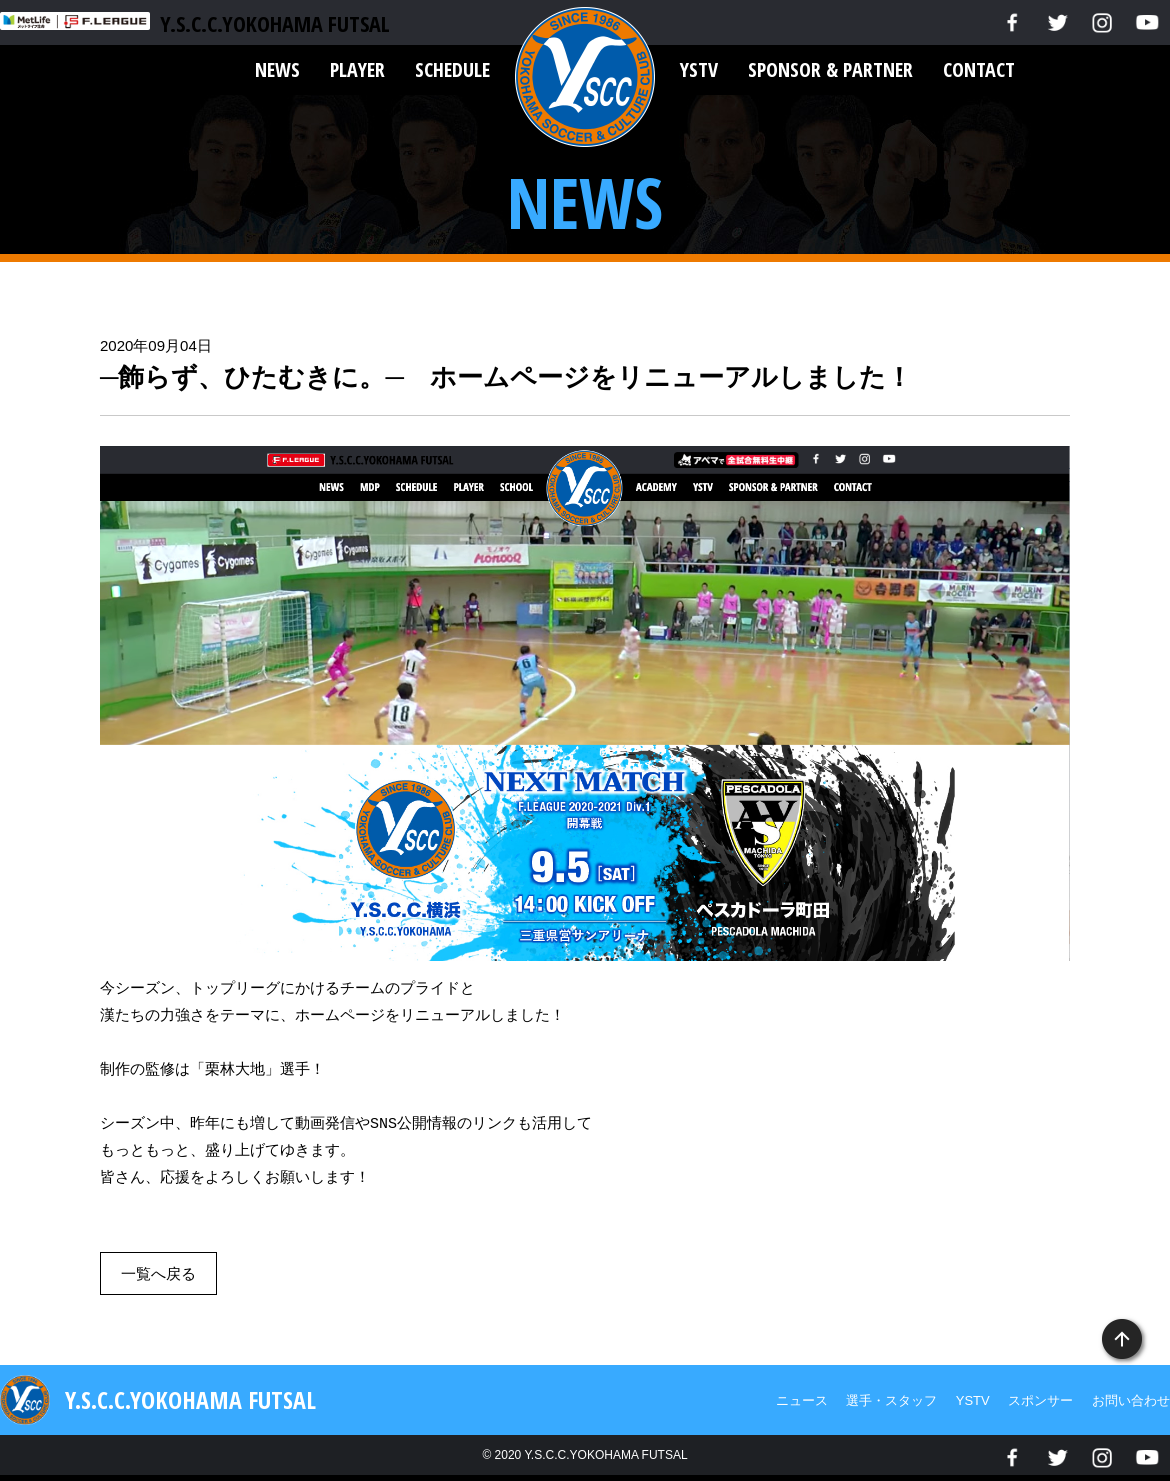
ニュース (802, 1400)
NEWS (277, 69)
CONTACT (979, 69)
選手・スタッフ (891, 1400)
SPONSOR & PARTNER (830, 69)
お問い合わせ (1131, 1400)
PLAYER (357, 69)
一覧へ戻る (158, 1273)
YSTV (699, 69)
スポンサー (1040, 1400)
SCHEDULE (452, 69)
